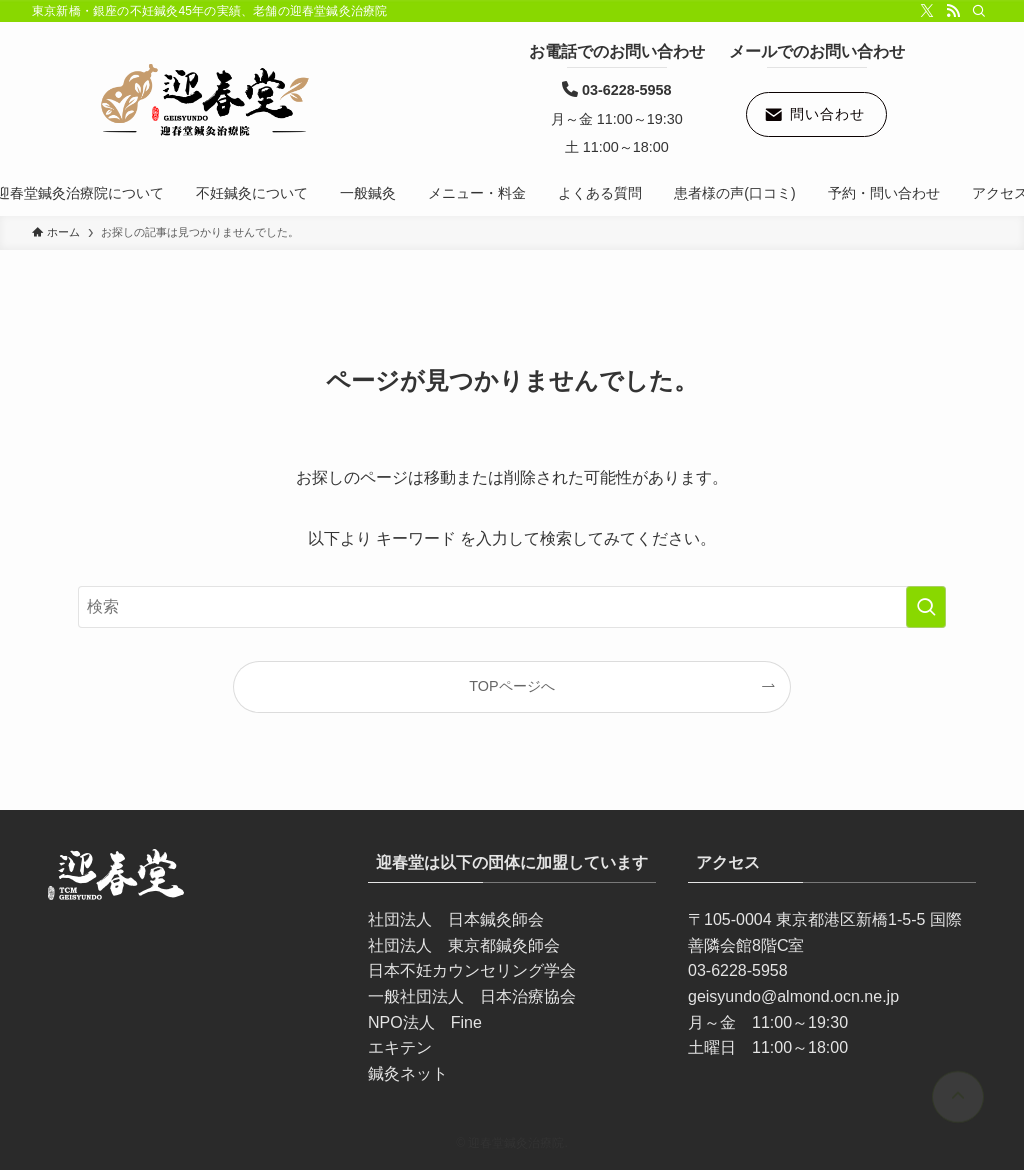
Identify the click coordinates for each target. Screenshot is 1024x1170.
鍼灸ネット (408, 1073)
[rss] (953, 11)
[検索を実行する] (926, 607)
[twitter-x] (927, 11)
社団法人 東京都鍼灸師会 (464, 945)
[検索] (979, 11)
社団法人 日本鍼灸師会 (456, 919)
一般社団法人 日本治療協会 (472, 996)
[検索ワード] (512, 607)
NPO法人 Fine (425, 1022)
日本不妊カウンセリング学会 (472, 970)
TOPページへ (511, 686)
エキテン (400, 1047)
